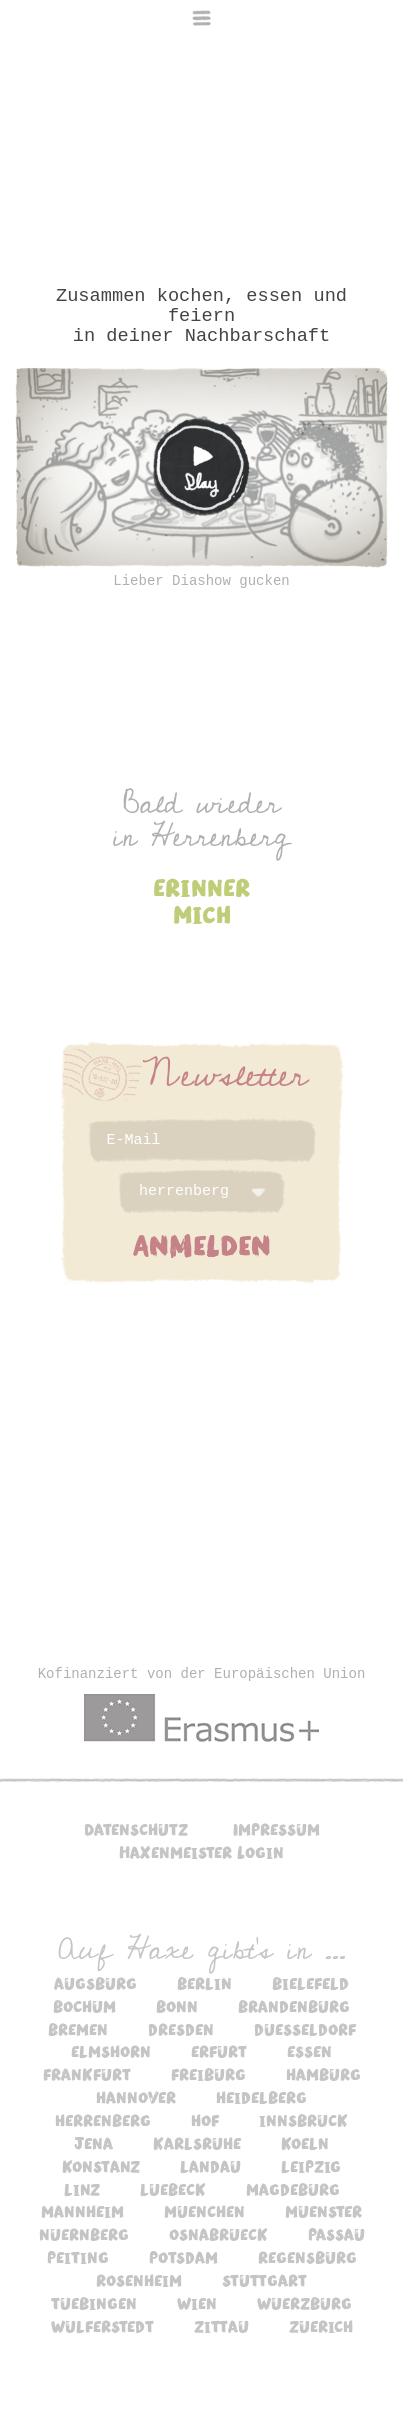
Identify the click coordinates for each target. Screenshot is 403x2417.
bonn (177, 2006)
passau (336, 2234)
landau (210, 2166)
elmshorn (111, 2051)
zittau (221, 2326)
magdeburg (293, 2189)
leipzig (311, 2166)
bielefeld (310, 1983)
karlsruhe (197, 2143)
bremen (78, 2029)
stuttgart (264, 2280)
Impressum (276, 1829)
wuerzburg (304, 2303)
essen (309, 2051)
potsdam (183, 2257)
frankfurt (87, 2074)
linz (82, 2189)
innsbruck (303, 2120)
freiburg (208, 2074)
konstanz (101, 2166)
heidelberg (261, 2097)
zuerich (321, 2326)
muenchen (204, 2211)
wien (197, 2303)
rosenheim (139, 2280)
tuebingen (94, 2303)
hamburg (323, 2074)
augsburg (95, 1983)
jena (93, 2143)
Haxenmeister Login (201, 1852)
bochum (84, 2006)
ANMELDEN (202, 1244)
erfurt (219, 2051)
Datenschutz (136, 1829)
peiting (78, 2257)
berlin (204, 1983)
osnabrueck (218, 2234)
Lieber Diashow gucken (201, 581)
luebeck (173, 2189)
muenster (323, 2211)
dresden (181, 2029)
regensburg (307, 2257)
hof (205, 2120)
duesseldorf (305, 2029)
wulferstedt (102, 2326)
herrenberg (103, 2120)
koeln (305, 2143)
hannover (136, 2097)
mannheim (82, 2211)
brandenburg (294, 2006)
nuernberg (84, 2234)
